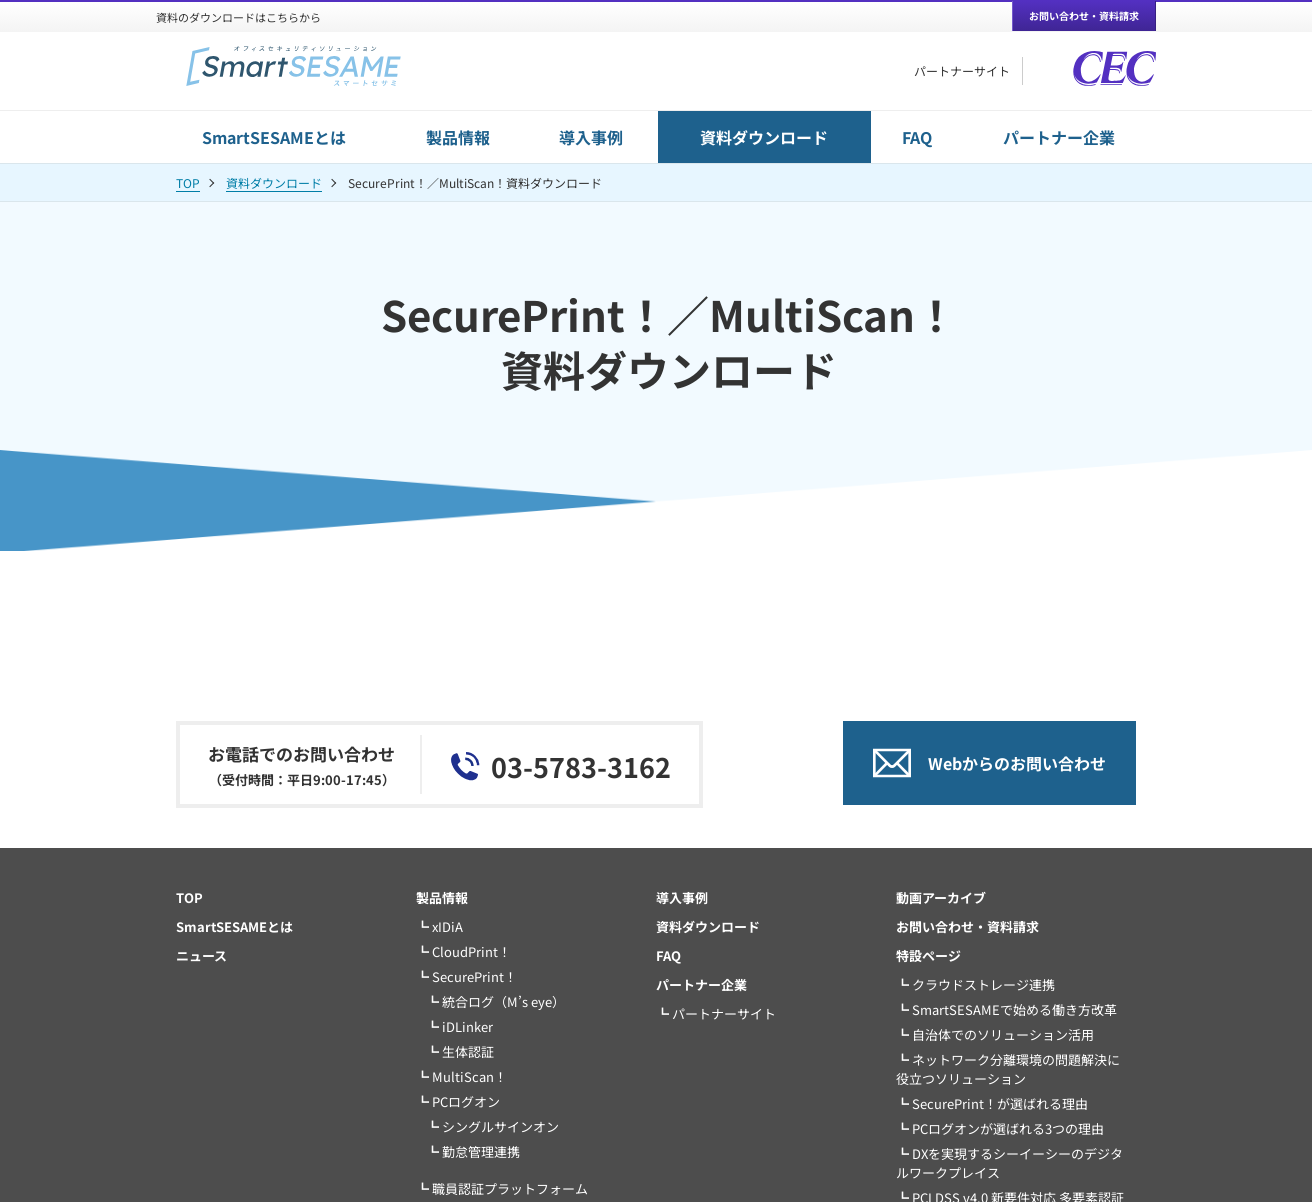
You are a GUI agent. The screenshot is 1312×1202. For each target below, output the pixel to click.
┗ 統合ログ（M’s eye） (495, 1001)
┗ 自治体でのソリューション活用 (995, 1034)
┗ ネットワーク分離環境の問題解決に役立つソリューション (1008, 1069)
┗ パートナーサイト (716, 1013)
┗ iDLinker (459, 1026)
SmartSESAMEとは (274, 137)
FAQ (917, 137)
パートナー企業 (1059, 137)
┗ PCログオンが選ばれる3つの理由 (1000, 1128)
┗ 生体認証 (460, 1051)
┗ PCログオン (458, 1101)
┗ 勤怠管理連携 (473, 1151)
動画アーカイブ (941, 897)
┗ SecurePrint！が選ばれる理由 (992, 1103)
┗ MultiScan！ (461, 1076)
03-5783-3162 (581, 766)
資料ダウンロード (764, 137)
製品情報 (458, 137)
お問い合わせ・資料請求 (967, 926)
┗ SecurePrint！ (466, 976)
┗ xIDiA (439, 926)
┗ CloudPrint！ (463, 951)
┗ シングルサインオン (492, 1126)
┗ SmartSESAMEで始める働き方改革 (1006, 1009)
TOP (188, 182)
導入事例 (591, 137)
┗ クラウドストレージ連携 (975, 984)
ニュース (201, 955)
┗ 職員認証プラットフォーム (502, 1188)
